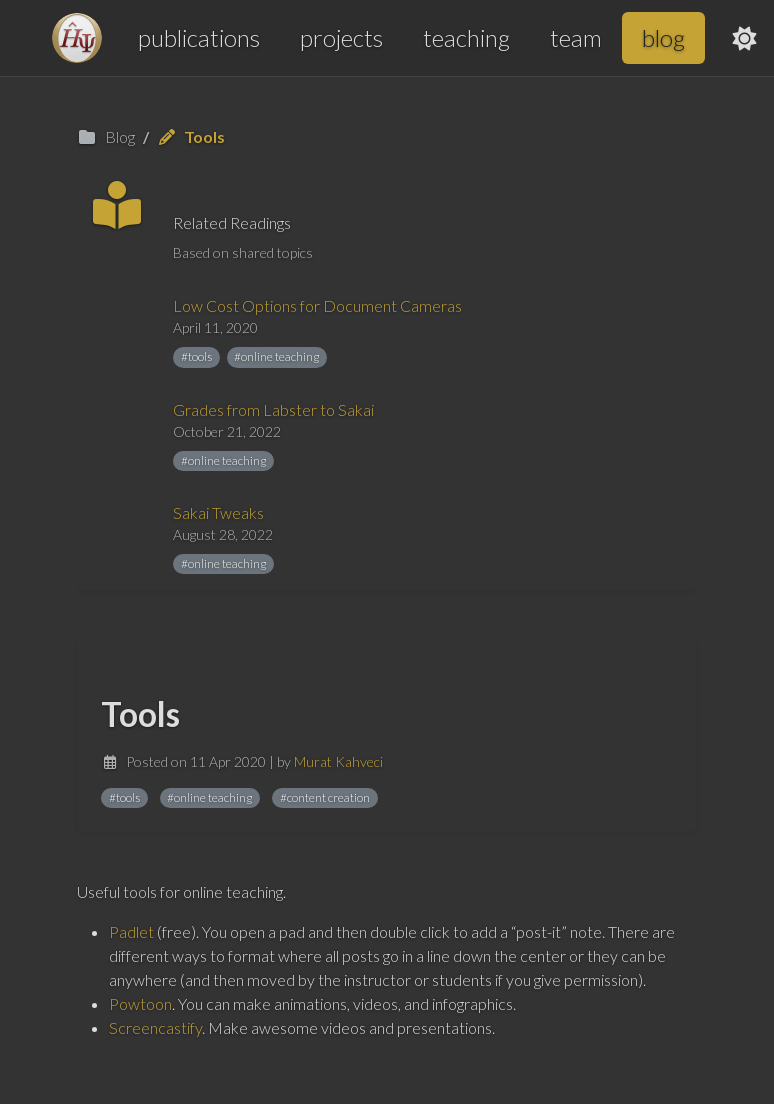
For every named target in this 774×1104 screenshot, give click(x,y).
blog (663, 37)
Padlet (131, 931)
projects (341, 37)
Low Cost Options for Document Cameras (317, 305)
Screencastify (155, 1027)
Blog (106, 136)
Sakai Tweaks (218, 512)
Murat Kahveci (338, 761)
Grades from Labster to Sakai (273, 409)
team (576, 37)
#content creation (325, 797)
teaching (466, 37)
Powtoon (140, 1003)
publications (199, 37)
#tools (196, 356)
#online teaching (276, 356)
